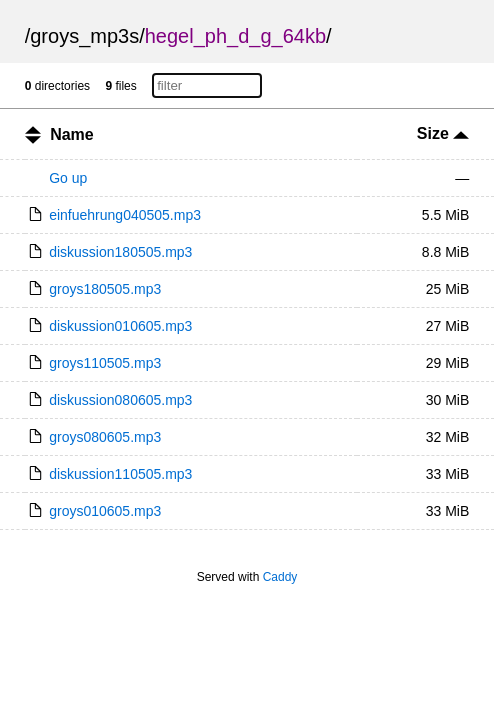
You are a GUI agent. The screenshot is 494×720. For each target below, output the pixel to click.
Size (443, 133)
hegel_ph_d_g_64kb (235, 36)
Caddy (280, 577)
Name (72, 134)
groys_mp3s (84, 36)
